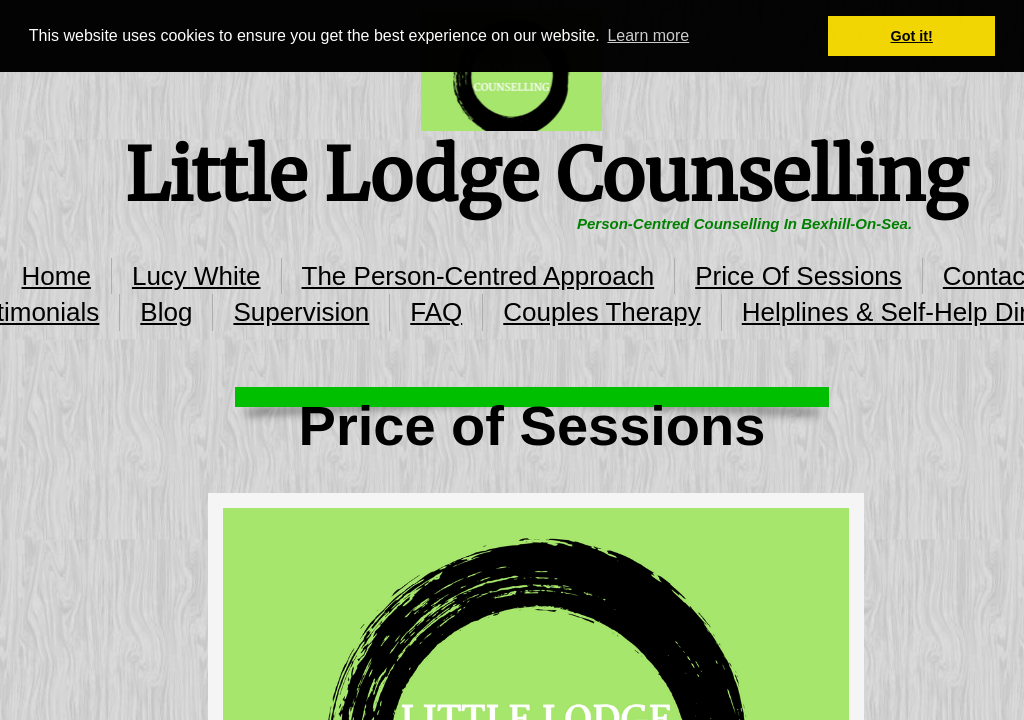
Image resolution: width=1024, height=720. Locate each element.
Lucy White (196, 276)
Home (56, 276)
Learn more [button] (648, 35)
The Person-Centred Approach (478, 276)
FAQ (436, 312)
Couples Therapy (602, 312)
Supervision (301, 312)
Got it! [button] (912, 36)
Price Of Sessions (798, 276)
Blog (166, 312)
